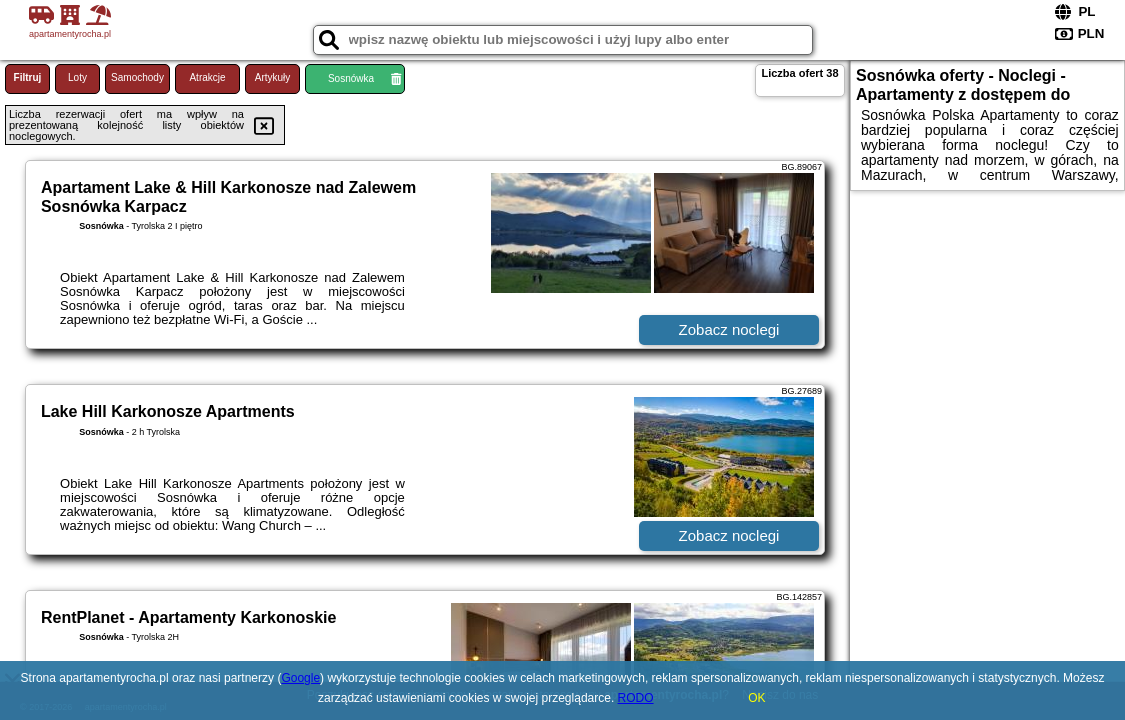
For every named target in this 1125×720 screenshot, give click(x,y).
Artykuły (273, 77)
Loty (77, 77)
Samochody (137, 77)
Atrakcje (207, 77)
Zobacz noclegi (729, 329)
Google (300, 678)
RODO (636, 698)
